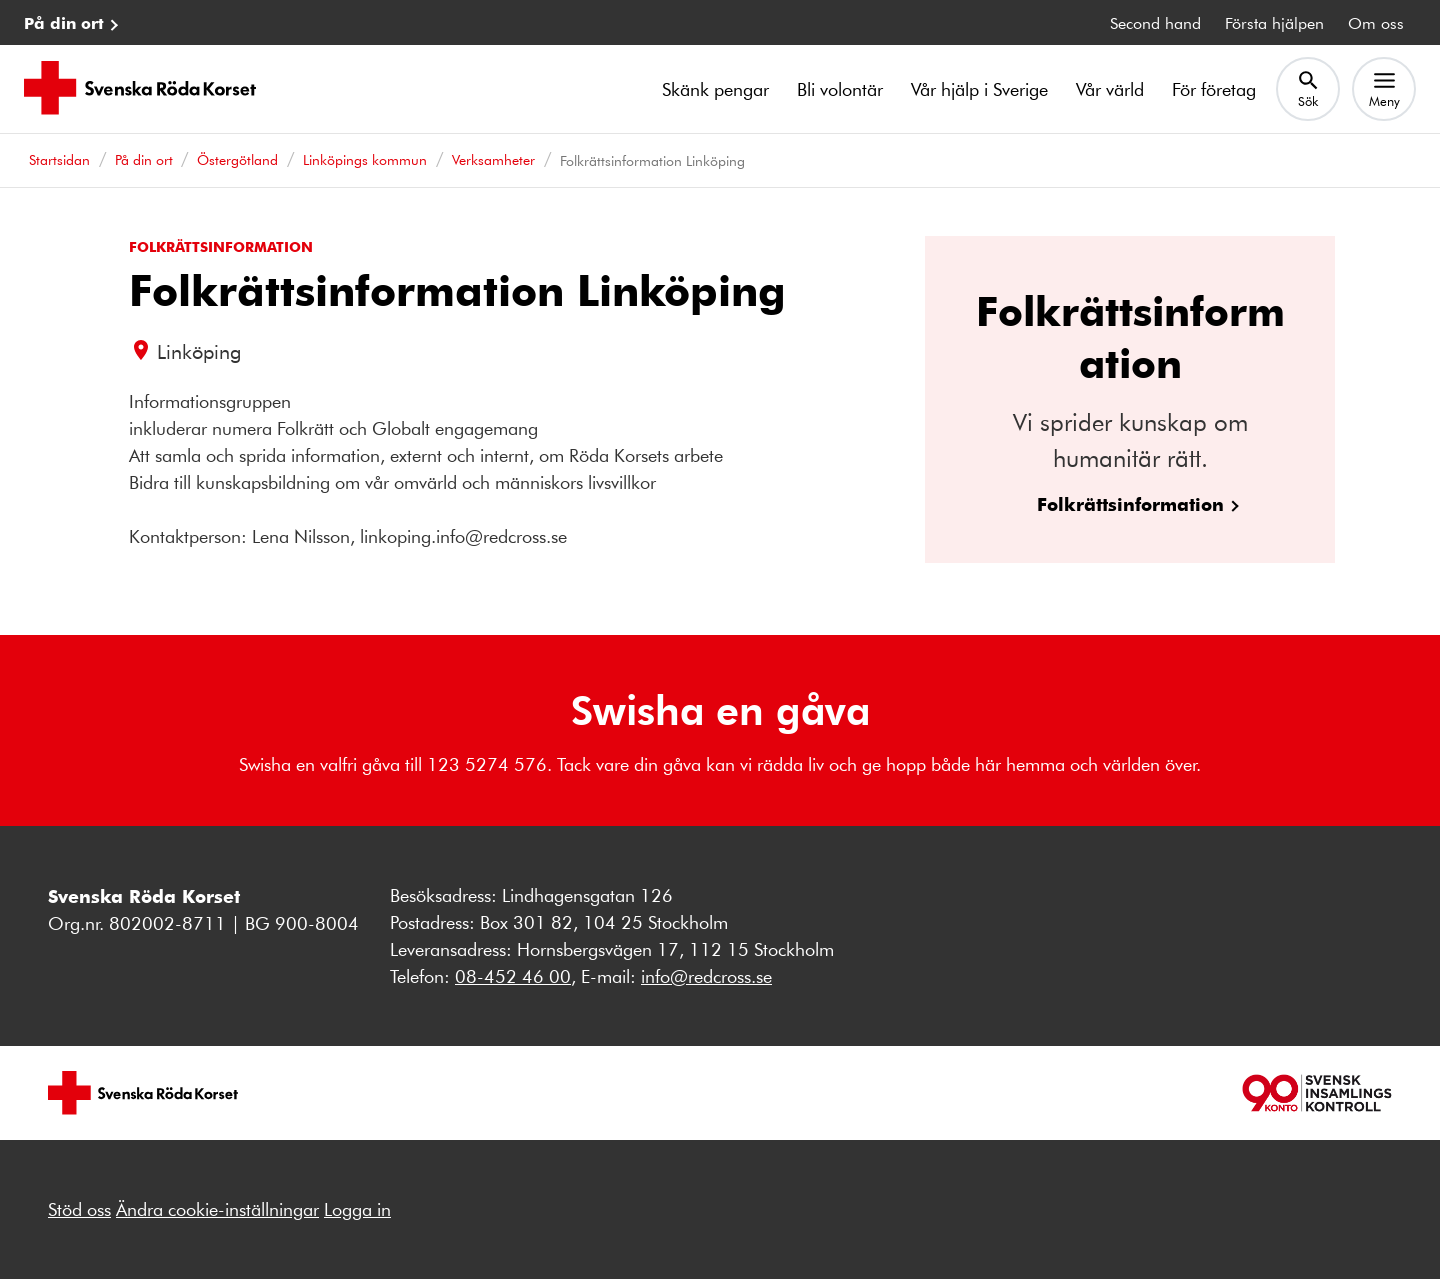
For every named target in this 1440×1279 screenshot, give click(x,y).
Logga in (357, 1209)
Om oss (1376, 22)
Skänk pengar (715, 89)
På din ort (64, 22)
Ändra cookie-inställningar (217, 1209)
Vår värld (1110, 89)
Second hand (1155, 22)
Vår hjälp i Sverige (979, 89)
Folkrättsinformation (1130, 503)
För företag (1214, 89)
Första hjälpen (1274, 22)
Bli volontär (840, 89)
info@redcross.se (706, 976)
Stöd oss (79, 1209)
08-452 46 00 (513, 976)
